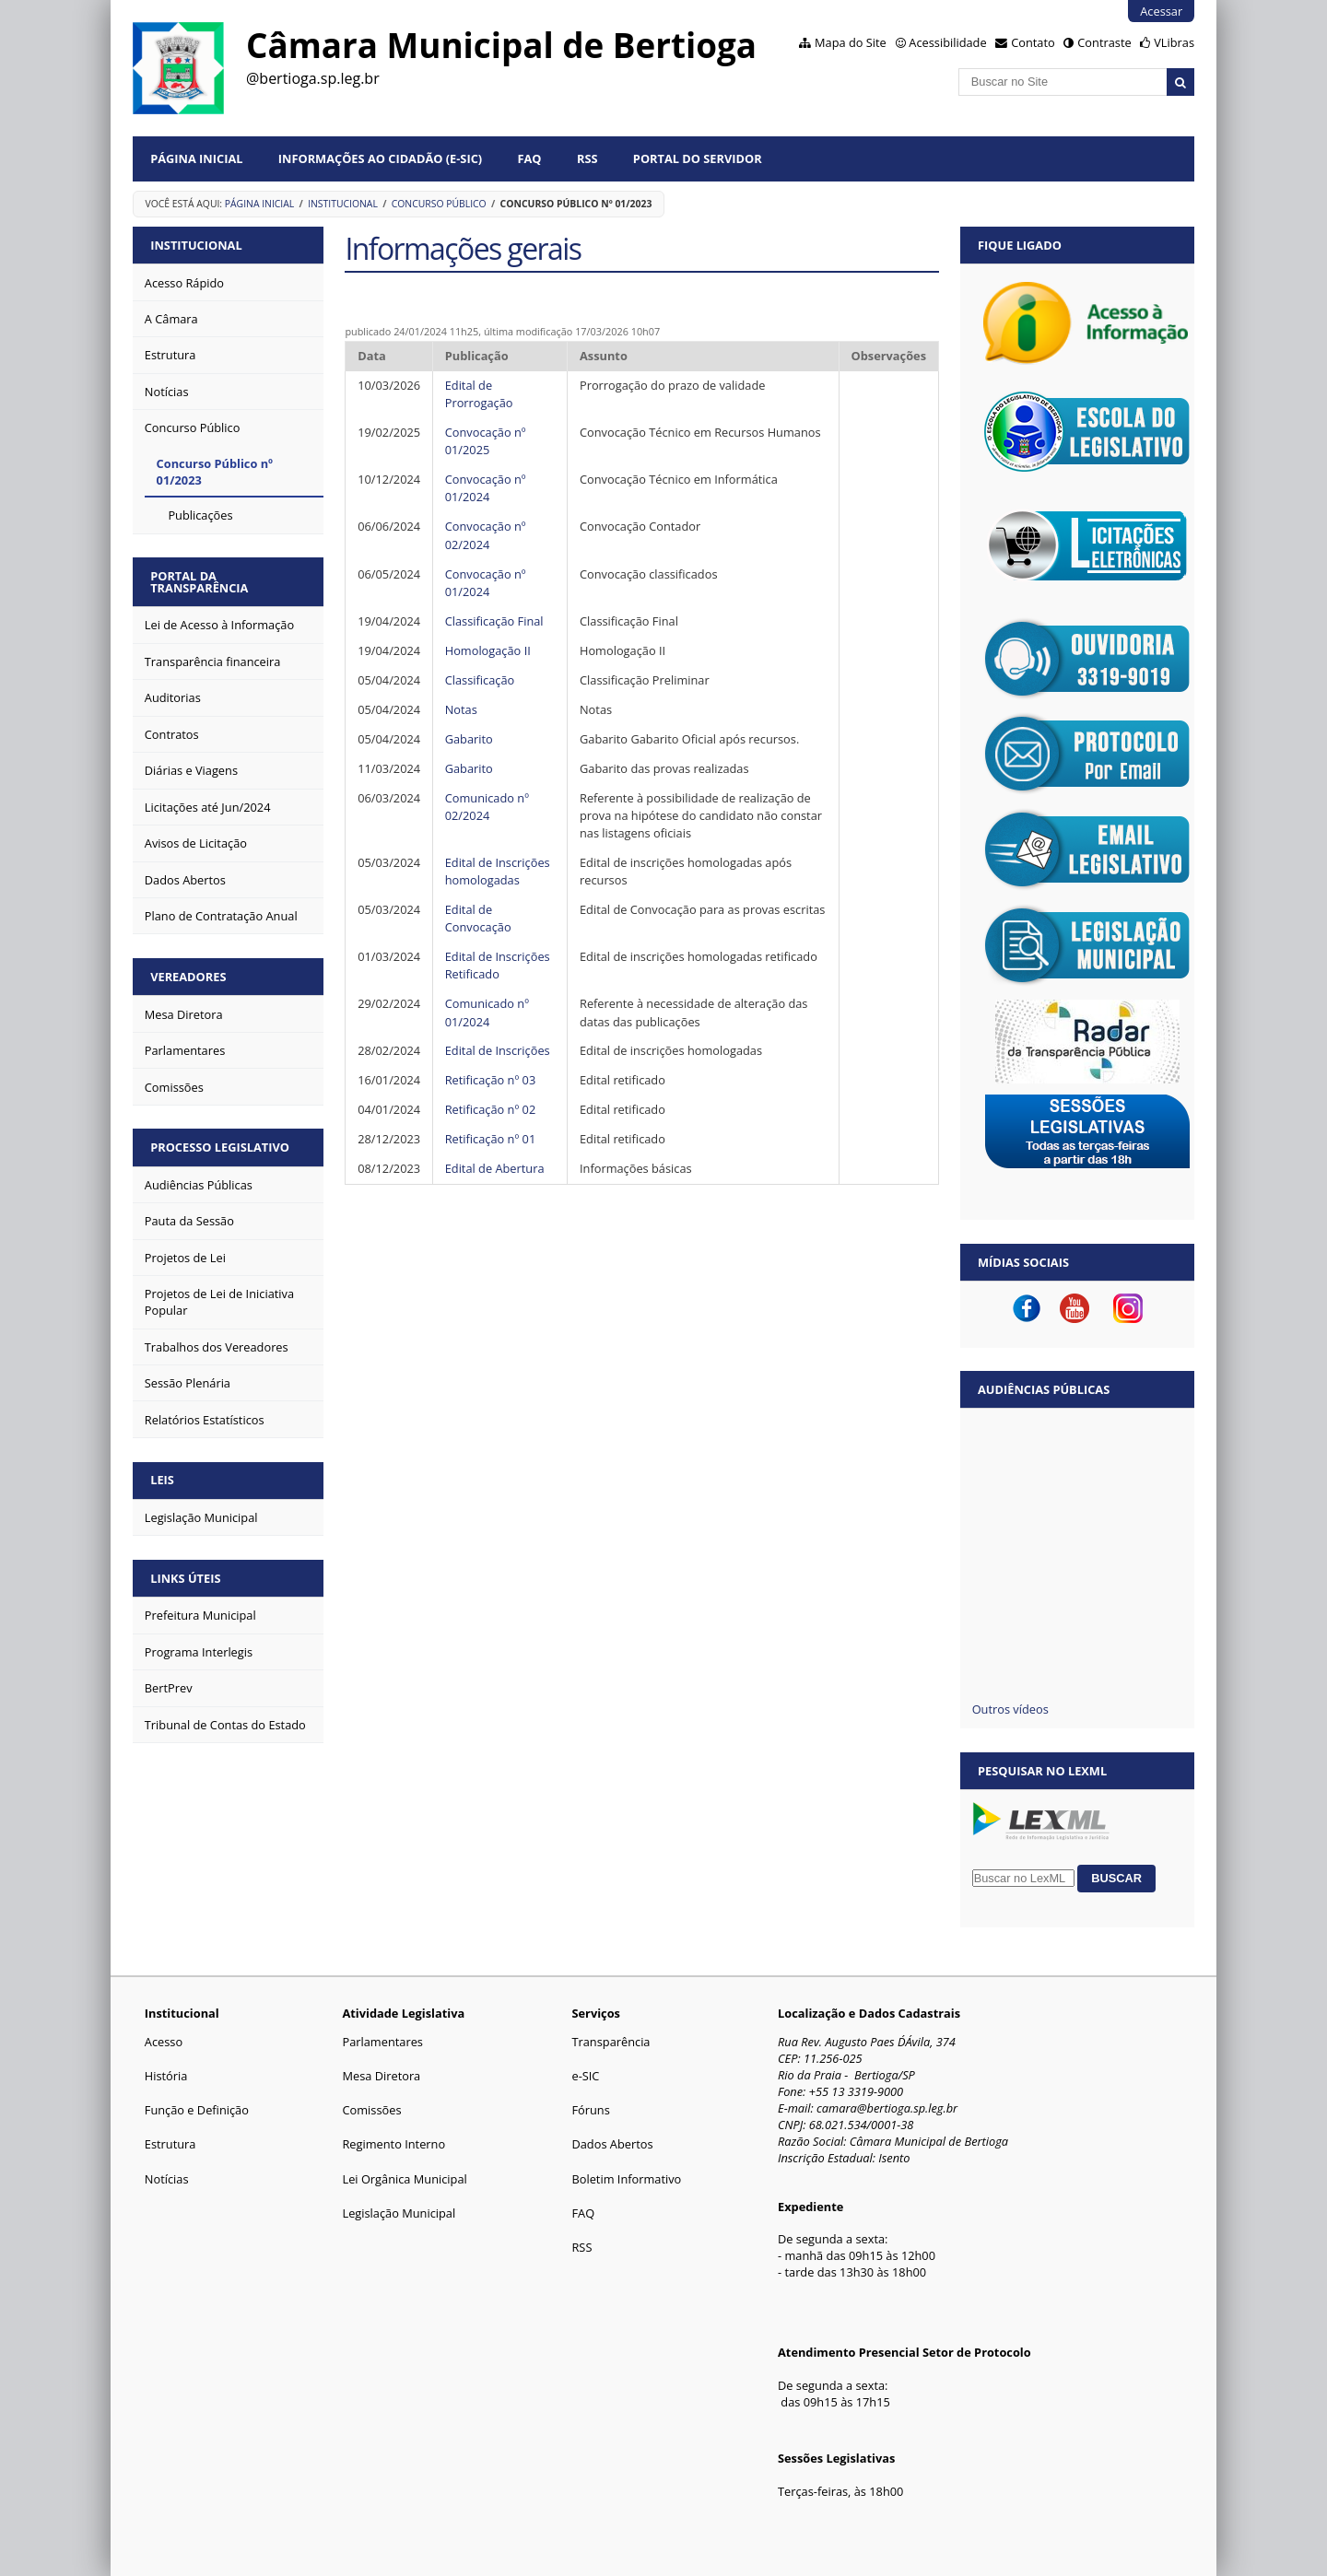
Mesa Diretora (381, 2075)
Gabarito (469, 739)
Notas (461, 709)
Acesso (163, 2041)
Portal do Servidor (697, 158)
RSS (587, 158)
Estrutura (170, 2144)
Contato (1033, 42)
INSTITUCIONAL (195, 245)
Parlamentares (382, 2041)
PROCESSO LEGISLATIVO (219, 1147)
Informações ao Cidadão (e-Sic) (380, 158)
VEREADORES (188, 976)
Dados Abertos (611, 2144)
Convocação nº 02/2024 (485, 535)
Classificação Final (494, 621)
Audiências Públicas (1044, 1389)
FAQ (530, 158)
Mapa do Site (851, 42)
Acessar (1161, 11)
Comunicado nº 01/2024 (487, 1012)
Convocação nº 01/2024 (485, 488)
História (166, 2075)
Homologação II (488, 650)
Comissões (371, 2110)
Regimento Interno (393, 2144)
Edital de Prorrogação (479, 394)
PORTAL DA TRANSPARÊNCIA (199, 582)
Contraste (1104, 42)
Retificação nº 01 (492, 1138)
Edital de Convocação (478, 918)
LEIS (162, 1479)
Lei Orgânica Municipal (404, 2179)
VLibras (1174, 42)
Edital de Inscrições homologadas (497, 871)
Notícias (167, 2179)
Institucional (343, 203)
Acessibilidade (947, 42)
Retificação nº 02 (490, 1109)
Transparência (610, 2041)
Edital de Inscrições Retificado (497, 965)
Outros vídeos (1010, 1709)
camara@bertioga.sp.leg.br (886, 2108)
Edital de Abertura (495, 1168)
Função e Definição (197, 2110)
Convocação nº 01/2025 (485, 441)
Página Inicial (196, 158)
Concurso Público (439, 203)
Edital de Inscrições (497, 1050)
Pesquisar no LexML (1042, 1770)
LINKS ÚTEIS (185, 1578)
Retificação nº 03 (492, 1079)
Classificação (480, 680)
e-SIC (585, 2075)
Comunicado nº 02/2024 (487, 807)
